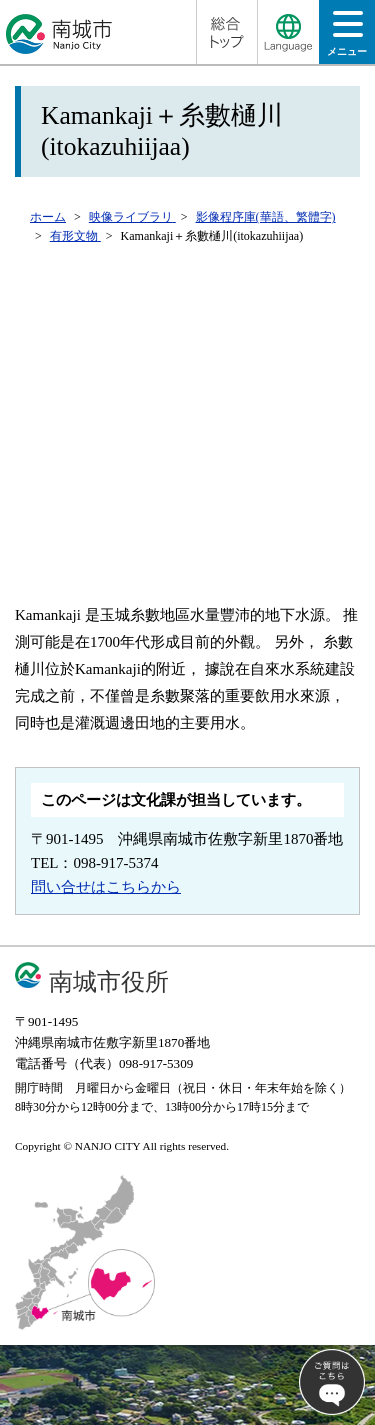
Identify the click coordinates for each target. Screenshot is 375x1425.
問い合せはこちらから (106, 887)
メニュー (347, 39)
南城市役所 (109, 981)
